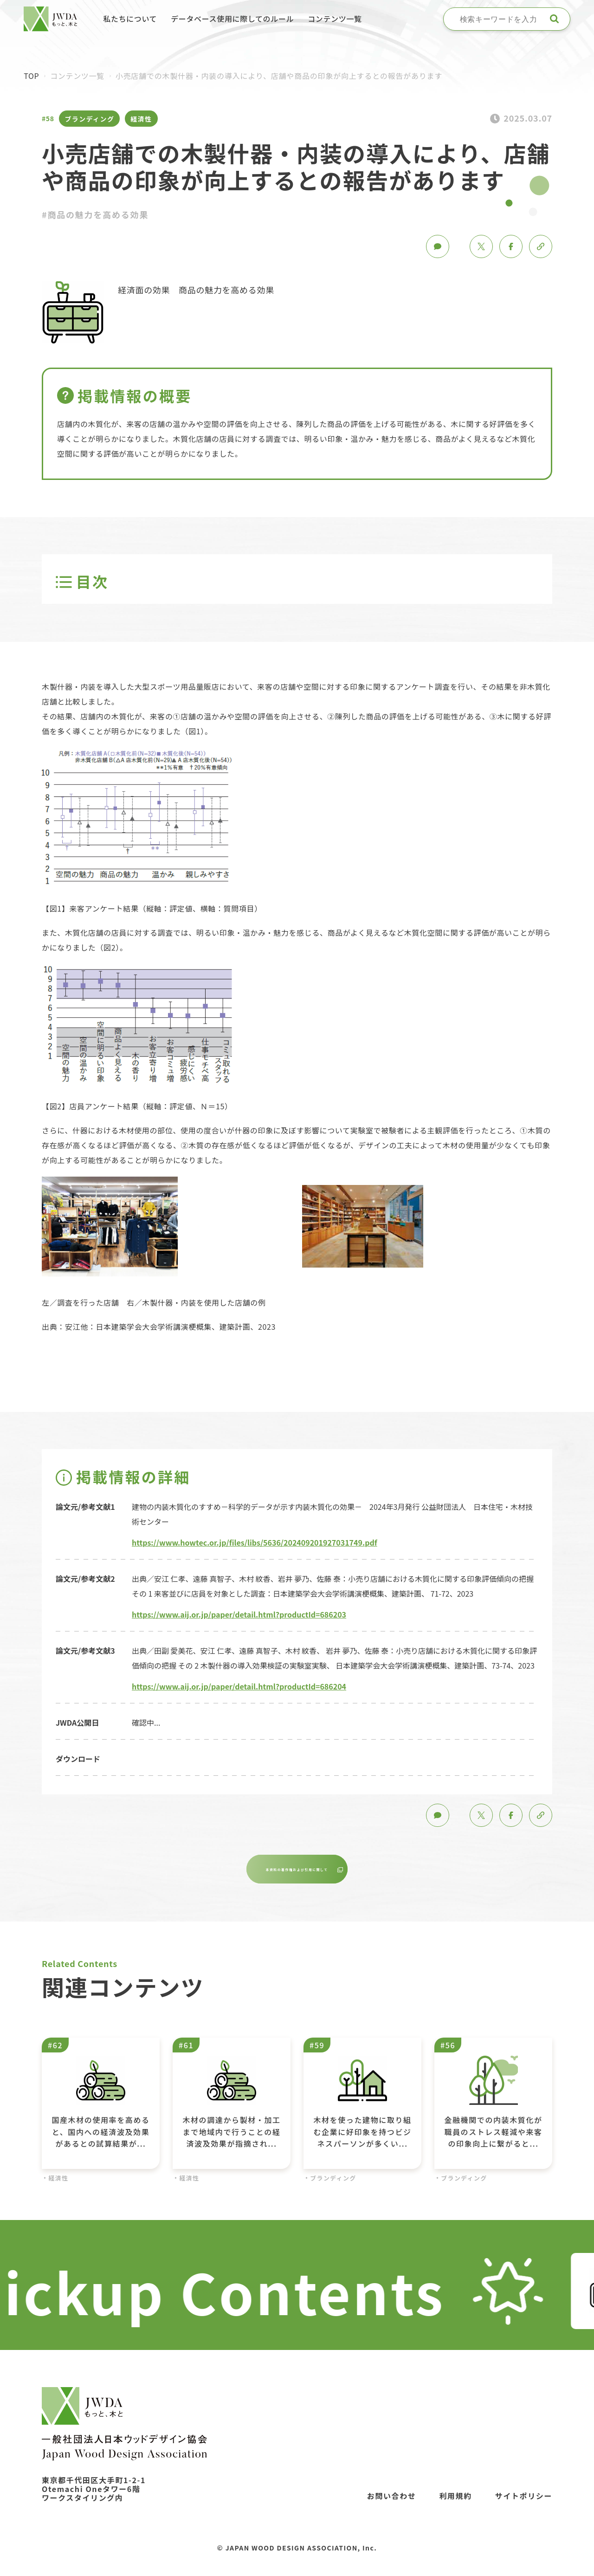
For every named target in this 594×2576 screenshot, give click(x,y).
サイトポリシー (523, 2500)
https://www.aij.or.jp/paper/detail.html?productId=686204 (239, 1686)
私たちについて (130, 18)
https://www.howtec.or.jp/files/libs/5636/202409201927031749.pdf (254, 1542)
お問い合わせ (391, 2500)
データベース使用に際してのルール (232, 18)
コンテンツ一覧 (335, 18)
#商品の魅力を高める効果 (95, 214)
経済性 (141, 118)
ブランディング (89, 118)
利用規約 (455, 2500)
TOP (31, 75)
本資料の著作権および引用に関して (297, 1871)
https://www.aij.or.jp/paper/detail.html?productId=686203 (239, 1614)
